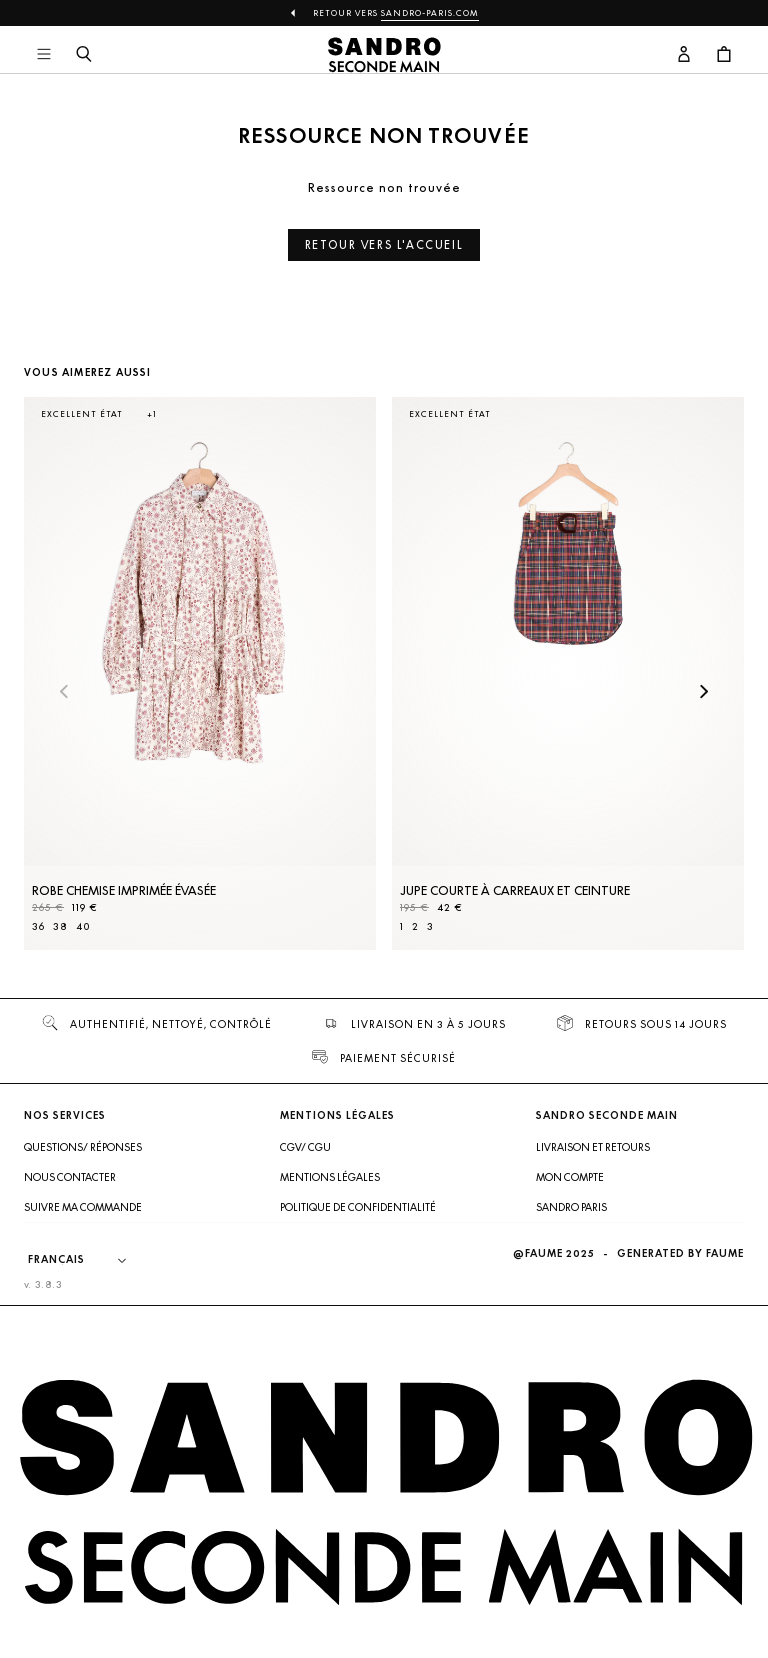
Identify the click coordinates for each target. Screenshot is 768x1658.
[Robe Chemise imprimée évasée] (200, 673)
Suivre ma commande (83, 1207)
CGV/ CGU (305, 1147)
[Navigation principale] (44, 55)
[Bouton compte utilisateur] (684, 55)
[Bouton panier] (724, 55)
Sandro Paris (571, 1207)
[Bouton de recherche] (84, 55)
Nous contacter (70, 1177)
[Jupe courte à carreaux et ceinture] (568, 673)
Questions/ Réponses (83, 1147)
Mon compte (570, 1177)
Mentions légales (330, 1177)
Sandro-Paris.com (430, 13)
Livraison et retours (593, 1147)
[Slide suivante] (704, 693)
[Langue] (87, 1260)
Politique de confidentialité (358, 1207)
